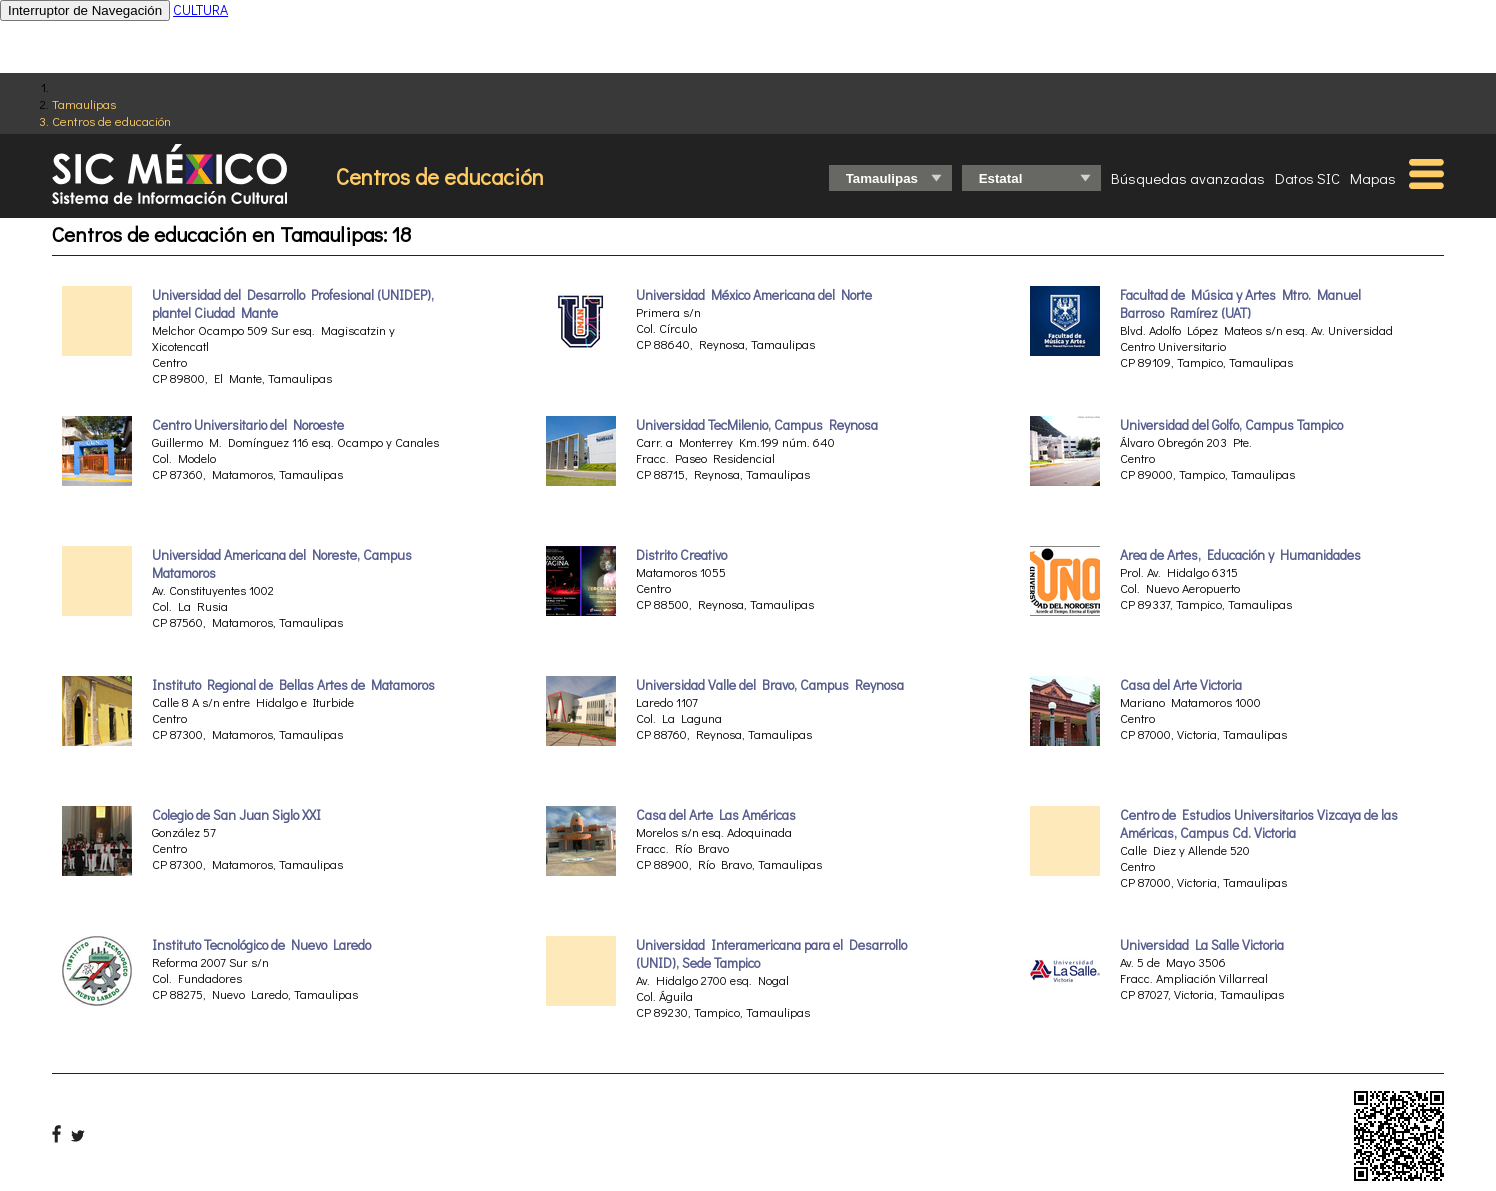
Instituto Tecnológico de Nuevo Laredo (261, 945)
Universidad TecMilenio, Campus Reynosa (757, 425)
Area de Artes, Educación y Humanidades (1240, 555)
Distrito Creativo (681, 555)
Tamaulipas (84, 103)
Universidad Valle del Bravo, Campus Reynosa (770, 685)
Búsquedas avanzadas (1188, 178)
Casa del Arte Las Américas (716, 815)
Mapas (1373, 178)
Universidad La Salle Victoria (1202, 945)
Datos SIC (1307, 178)
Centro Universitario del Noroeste (248, 425)
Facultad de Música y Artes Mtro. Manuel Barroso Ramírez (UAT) (1240, 304)
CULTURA (200, 9)
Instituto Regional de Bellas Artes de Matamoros (293, 685)
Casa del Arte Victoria (1181, 685)
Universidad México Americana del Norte (754, 295)
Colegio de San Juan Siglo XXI (236, 815)
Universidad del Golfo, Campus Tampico (1231, 425)
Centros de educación (111, 120)
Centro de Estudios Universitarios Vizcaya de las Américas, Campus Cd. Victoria (1259, 824)
